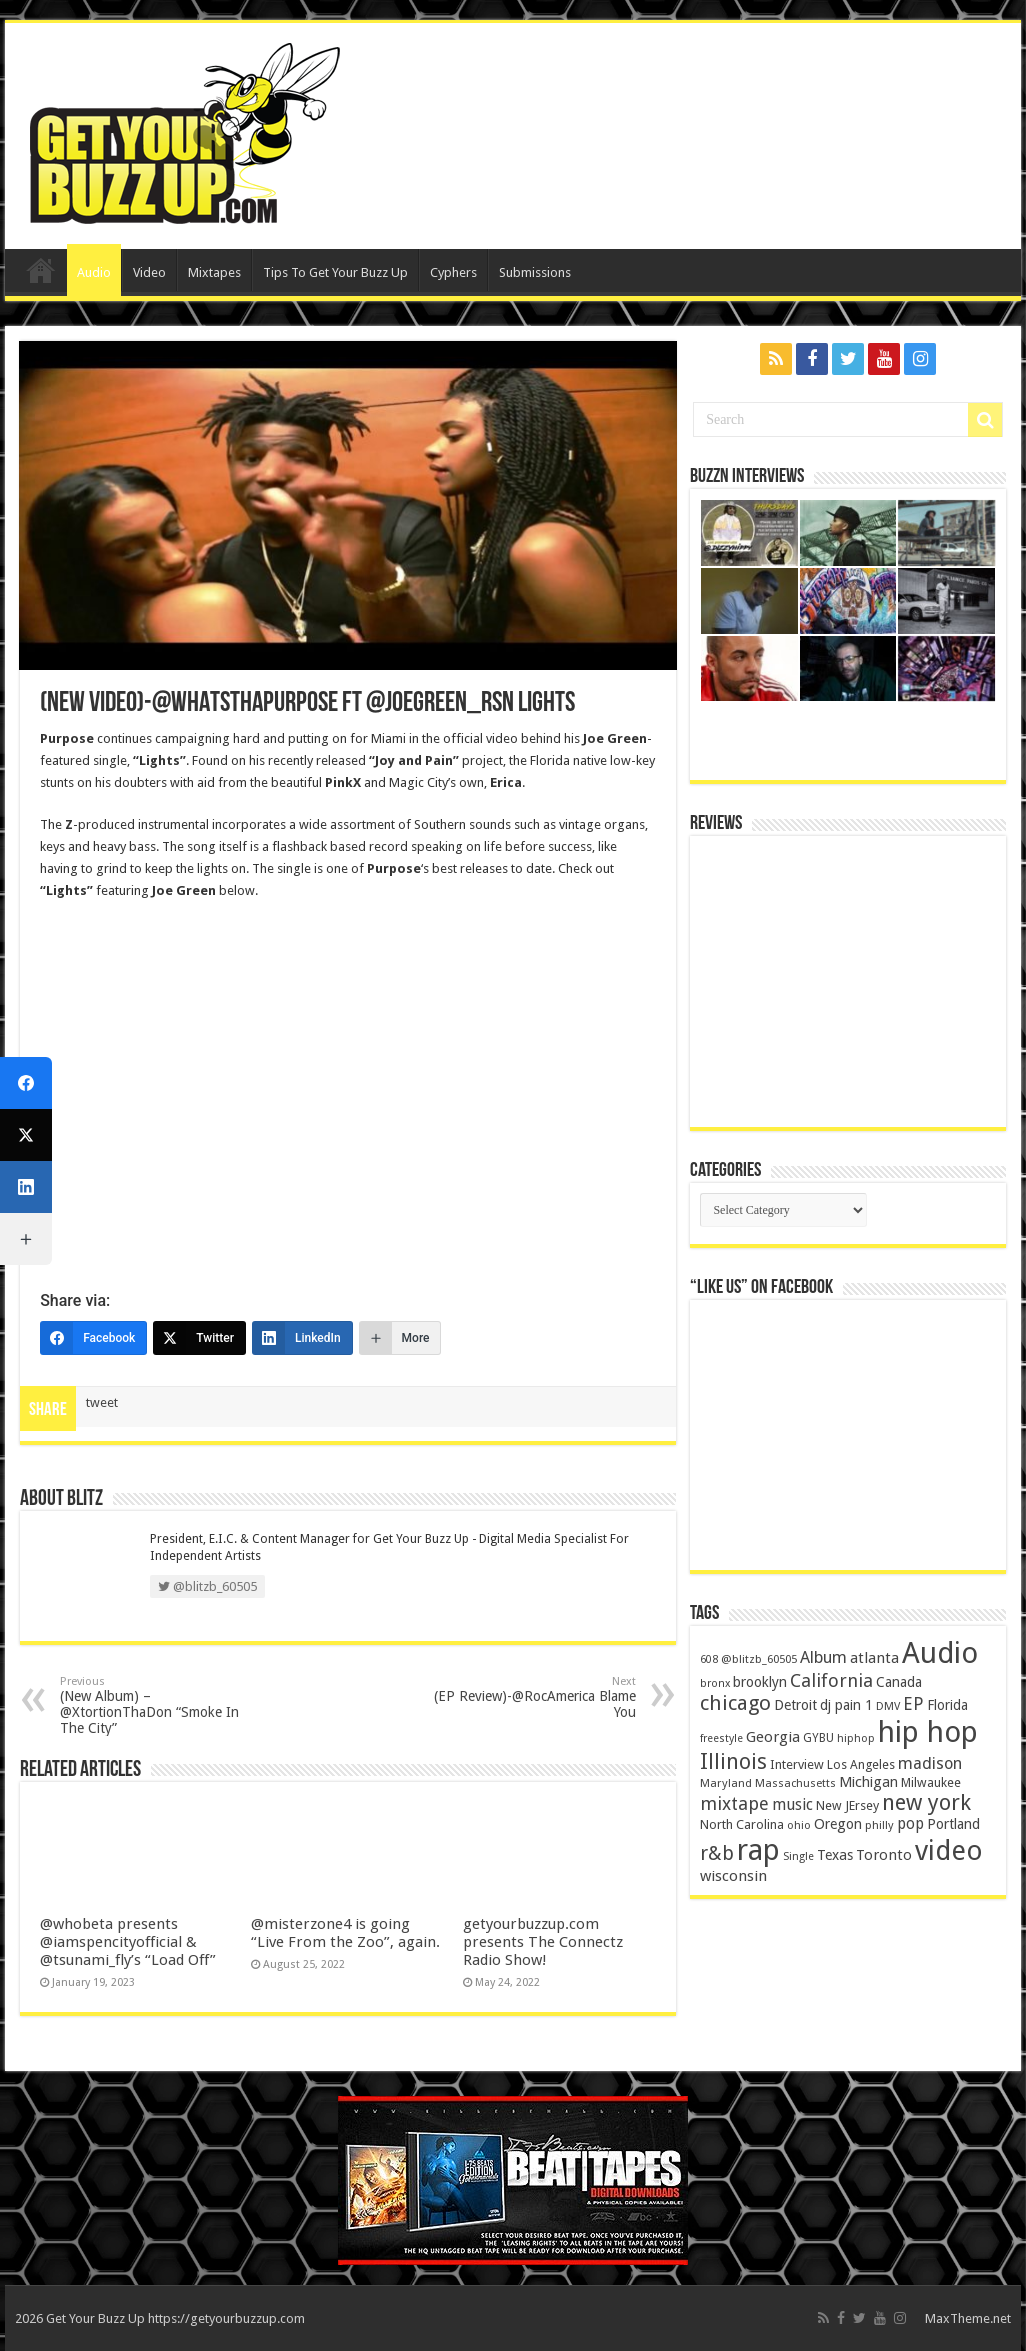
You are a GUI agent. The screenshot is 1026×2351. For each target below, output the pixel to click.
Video (149, 272)
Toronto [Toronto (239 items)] (884, 1855)
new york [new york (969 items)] (926, 1802)
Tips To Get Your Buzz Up (335, 272)
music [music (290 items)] (792, 1804)
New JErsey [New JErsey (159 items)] (847, 1805)
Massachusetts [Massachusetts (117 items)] (795, 1783)
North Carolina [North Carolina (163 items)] (742, 1824)
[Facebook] (93, 1338)
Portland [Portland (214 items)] (953, 1824)
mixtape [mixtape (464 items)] (734, 1803)
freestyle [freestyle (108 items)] (721, 1738)
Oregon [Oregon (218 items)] (838, 1824)
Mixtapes (214, 272)
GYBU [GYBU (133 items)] (818, 1738)
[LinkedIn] (302, 1338)
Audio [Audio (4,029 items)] (940, 1653)
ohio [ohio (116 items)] (799, 1825)
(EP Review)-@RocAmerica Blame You (533, 1697)
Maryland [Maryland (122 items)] (726, 1783)
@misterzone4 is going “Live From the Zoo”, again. (345, 1933)
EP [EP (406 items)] (913, 1704)
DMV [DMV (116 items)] (888, 1706)
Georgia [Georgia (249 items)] (773, 1737)
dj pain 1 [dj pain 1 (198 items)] (846, 1705)
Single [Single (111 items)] (798, 1856)
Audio (94, 272)
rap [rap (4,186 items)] (758, 1850)
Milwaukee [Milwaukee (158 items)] (931, 1782)
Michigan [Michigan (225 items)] (868, 1782)
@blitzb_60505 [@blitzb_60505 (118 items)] (759, 1659)
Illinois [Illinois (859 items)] (733, 1761)
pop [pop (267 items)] (910, 1824)
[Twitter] (199, 1338)
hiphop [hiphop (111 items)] (856, 1738)
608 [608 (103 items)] (709, 1659)
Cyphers (453, 272)
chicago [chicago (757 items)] (735, 1703)
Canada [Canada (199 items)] (899, 1682)
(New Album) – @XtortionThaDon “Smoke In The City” (162, 1705)
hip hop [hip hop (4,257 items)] (928, 1732)
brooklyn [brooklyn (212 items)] (760, 1682)
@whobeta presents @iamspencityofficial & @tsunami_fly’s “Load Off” (128, 1942)
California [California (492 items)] (831, 1680)
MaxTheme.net (968, 2318)
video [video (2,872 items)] (949, 1851)
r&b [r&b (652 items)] (717, 1853)
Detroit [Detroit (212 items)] (795, 1705)
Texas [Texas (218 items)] (835, 1855)
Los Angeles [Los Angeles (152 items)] (861, 1764)
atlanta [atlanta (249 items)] (874, 1658)
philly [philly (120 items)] (879, 1825)
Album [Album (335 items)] (823, 1657)
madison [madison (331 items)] (930, 1763)
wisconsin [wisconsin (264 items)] (733, 1876)
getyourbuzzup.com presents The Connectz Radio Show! (543, 1942)
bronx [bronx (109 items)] (715, 1683)
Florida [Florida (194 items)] (947, 1705)
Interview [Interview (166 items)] (797, 1764)
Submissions (535, 272)
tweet (102, 1402)
